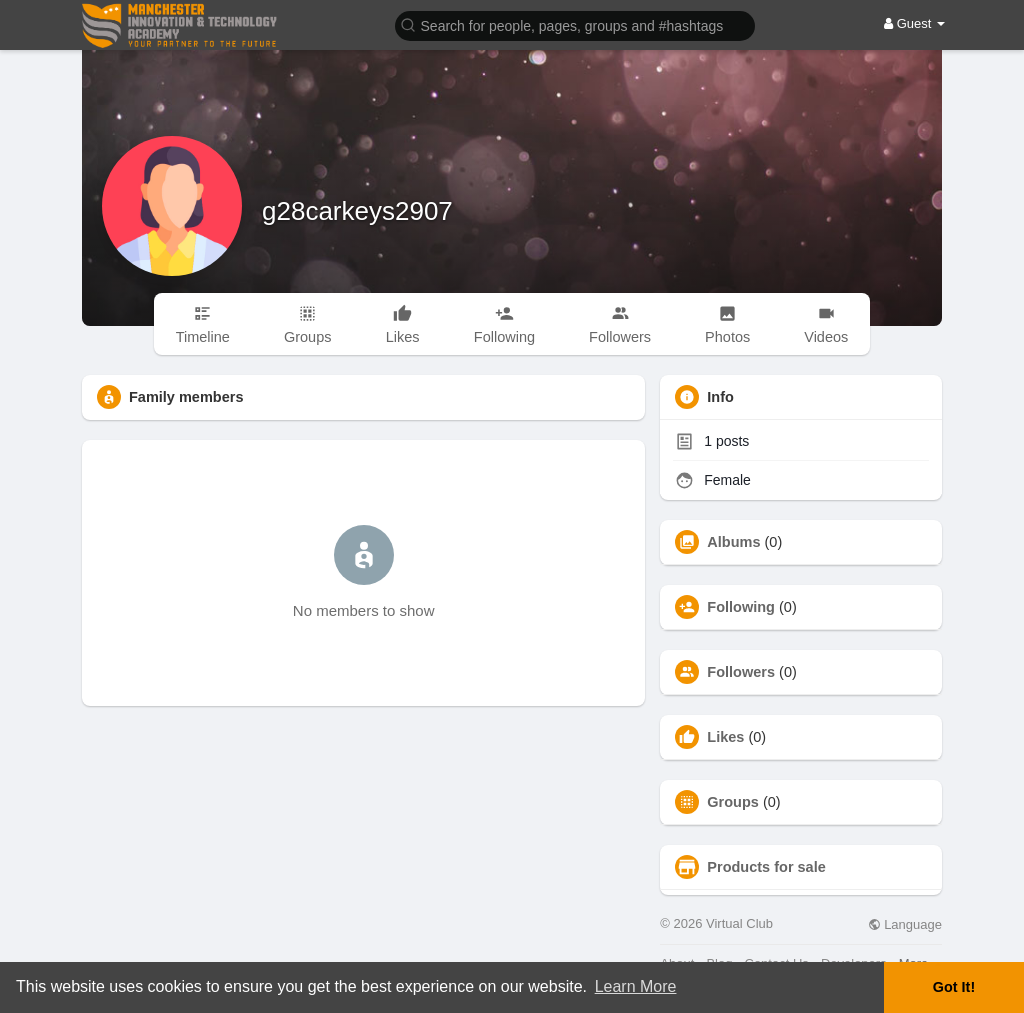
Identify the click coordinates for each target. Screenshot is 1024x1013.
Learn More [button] (636, 986)
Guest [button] (914, 23)
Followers (741, 672)
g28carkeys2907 (357, 211)
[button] (575, 24)
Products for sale (766, 867)
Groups (733, 802)
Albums (733, 542)
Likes (725, 737)
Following (741, 607)
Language (905, 924)
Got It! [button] (954, 987)
